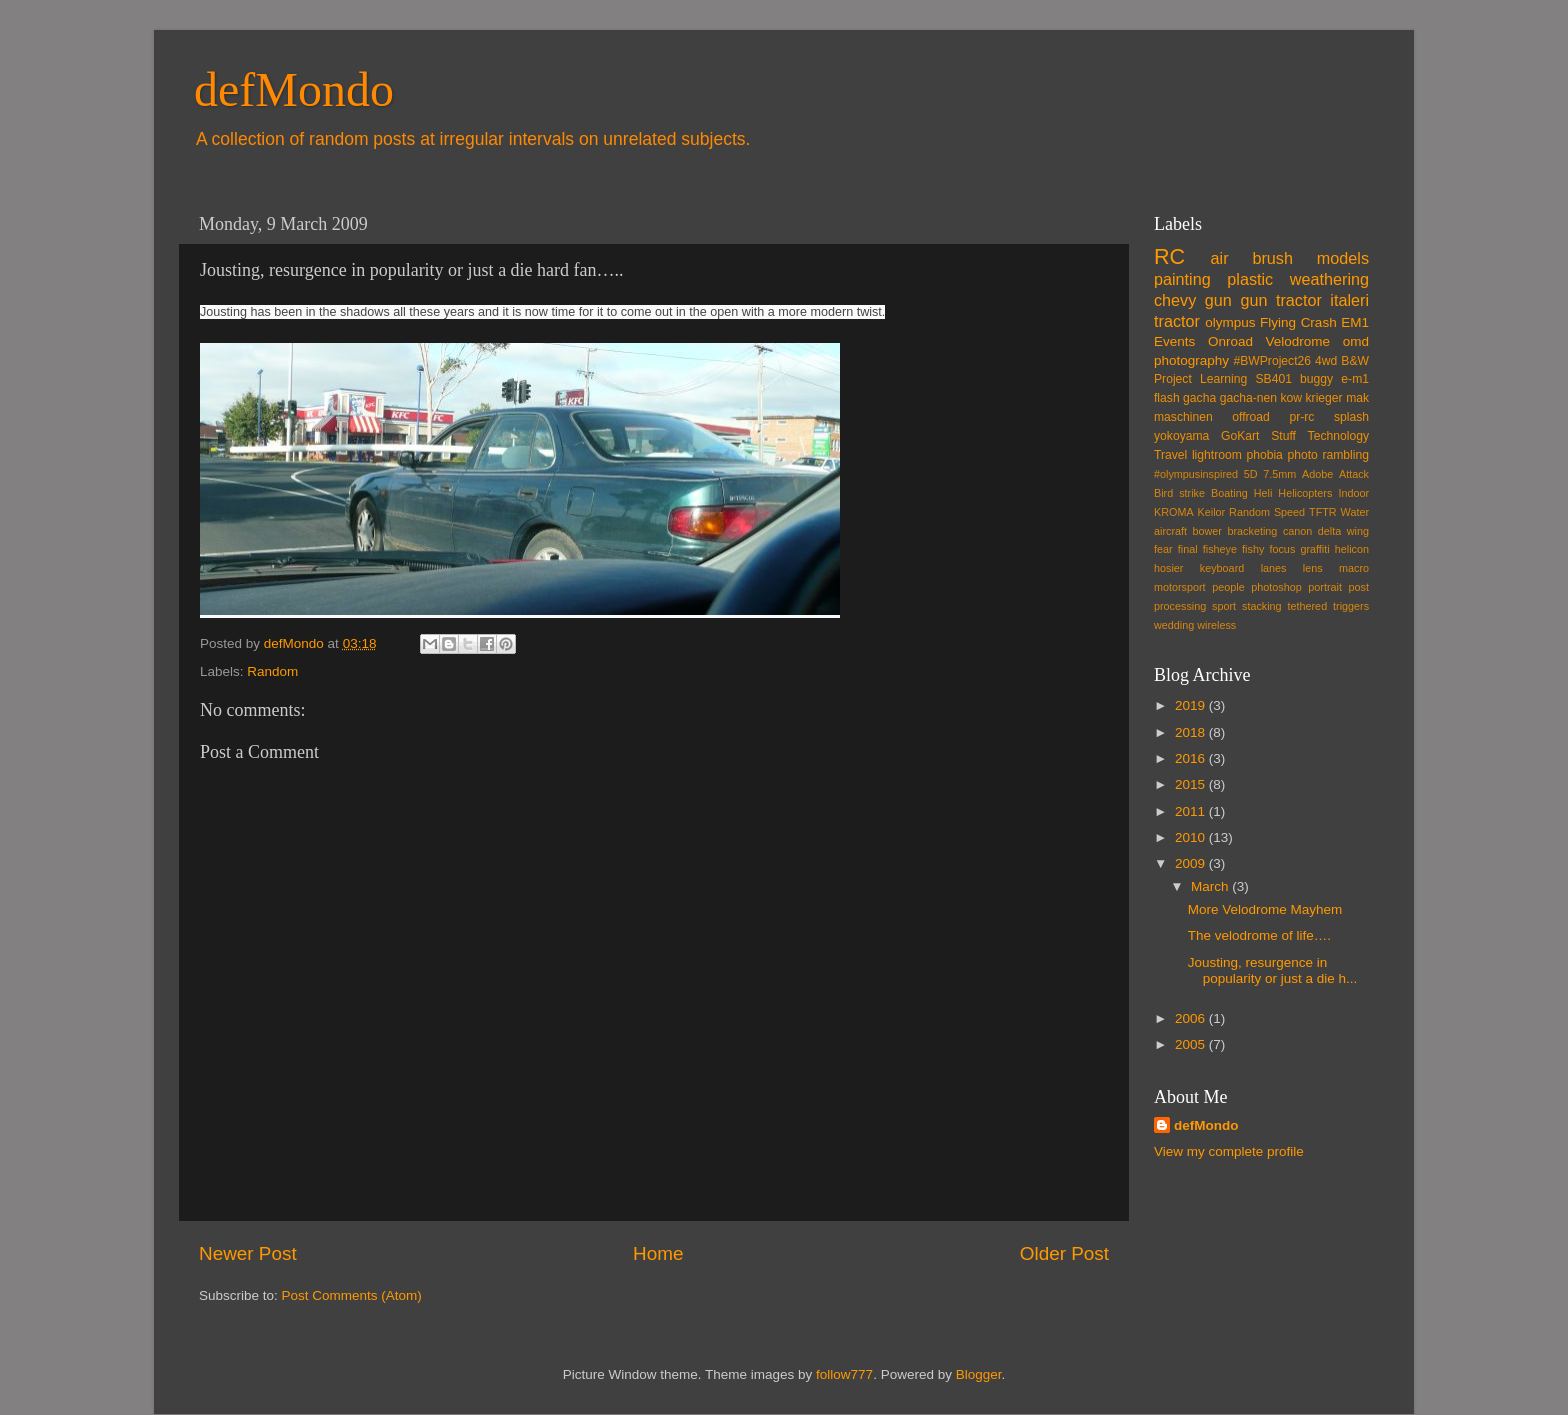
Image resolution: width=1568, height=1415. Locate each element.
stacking (1262, 606)
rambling (1345, 455)
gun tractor (1280, 300)
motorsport (1180, 587)
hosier (1168, 568)
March (1211, 886)
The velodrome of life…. (1259, 935)
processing (1180, 606)
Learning (1223, 379)
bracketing (1253, 531)
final (1188, 549)
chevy (1175, 300)
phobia (1264, 455)
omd (1356, 341)
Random (272, 671)
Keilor (1212, 512)
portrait (1325, 587)
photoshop (1276, 587)
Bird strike (1179, 493)
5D (1251, 474)
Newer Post (248, 1253)
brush (1272, 258)
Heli (1263, 493)
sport (1224, 606)
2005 (1192, 1044)
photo (1302, 455)
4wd (1326, 361)
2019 (1192, 705)
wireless (1216, 625)
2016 (1192, 758)
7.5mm (1279, 474)
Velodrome (1298, 341)
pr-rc (1301, 417)
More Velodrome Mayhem (1265, 909)
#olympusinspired (1196, 474)
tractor (1177, 321)
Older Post (1064, 1253)
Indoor (1353, 493)
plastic (1250, 279)
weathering (1329, 279)
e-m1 (1355, 379)
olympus (1230, 322)
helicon (1352, 549)
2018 (1192, 732)
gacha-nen (1248, 398)
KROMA (1174, 512)
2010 (1192, 837)
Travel (1170, 455)
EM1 (1355, 322)
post (1359, 587)
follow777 (844, 1374)
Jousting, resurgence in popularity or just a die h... (1273, 970)
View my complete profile (1229, 1151)
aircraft (1170, 531)
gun (1218, 300)
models (1343, 258)
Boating (1229, 493)
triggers (1351, 606)
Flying (1278, 322)
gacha (1199, 398)
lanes (1274, 568)
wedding (1174, 625)
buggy (1316, 379)
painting (1182, 279)
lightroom (1217, 455)
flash (1167, 398)
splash (1351, 417)
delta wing (1343, 531)
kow (1292, 398)
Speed (1289, 512)
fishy (1253, 549)
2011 (1192, 811)
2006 (1192, 1018)
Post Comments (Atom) (352, 1295)
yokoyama (1181, 436)
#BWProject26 (1272, 361)
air (1220, 258)
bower (1207, 531)
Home (658, 1253)
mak (1357, 398)
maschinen (1183, 417)
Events (1174, 341)
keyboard (1222, 568)
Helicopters (1305, 493)
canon (1297, 531)
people (1228, 587)
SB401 (1273, 379)
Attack (1354, 474)
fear (1163, 549)
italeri (1349, 300)
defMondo (294, 89)
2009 (1192, 863)
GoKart (1240, 436)
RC (1169, 256)
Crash (1319, 322)
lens (1313, 568)
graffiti (1314, 549)
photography (1191, 360)
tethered (1308, 606)
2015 (1192, 784)
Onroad (1230, 341)
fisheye (1220, 549)
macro (1354, 568)
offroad (1251, 417)
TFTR (1323, 512)
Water (1355, 512)
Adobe (1317, 474)
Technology (1338, 436)
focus (1282, 549)
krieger (1324, 398)
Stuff (1283, 436)
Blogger (979, 1374)
